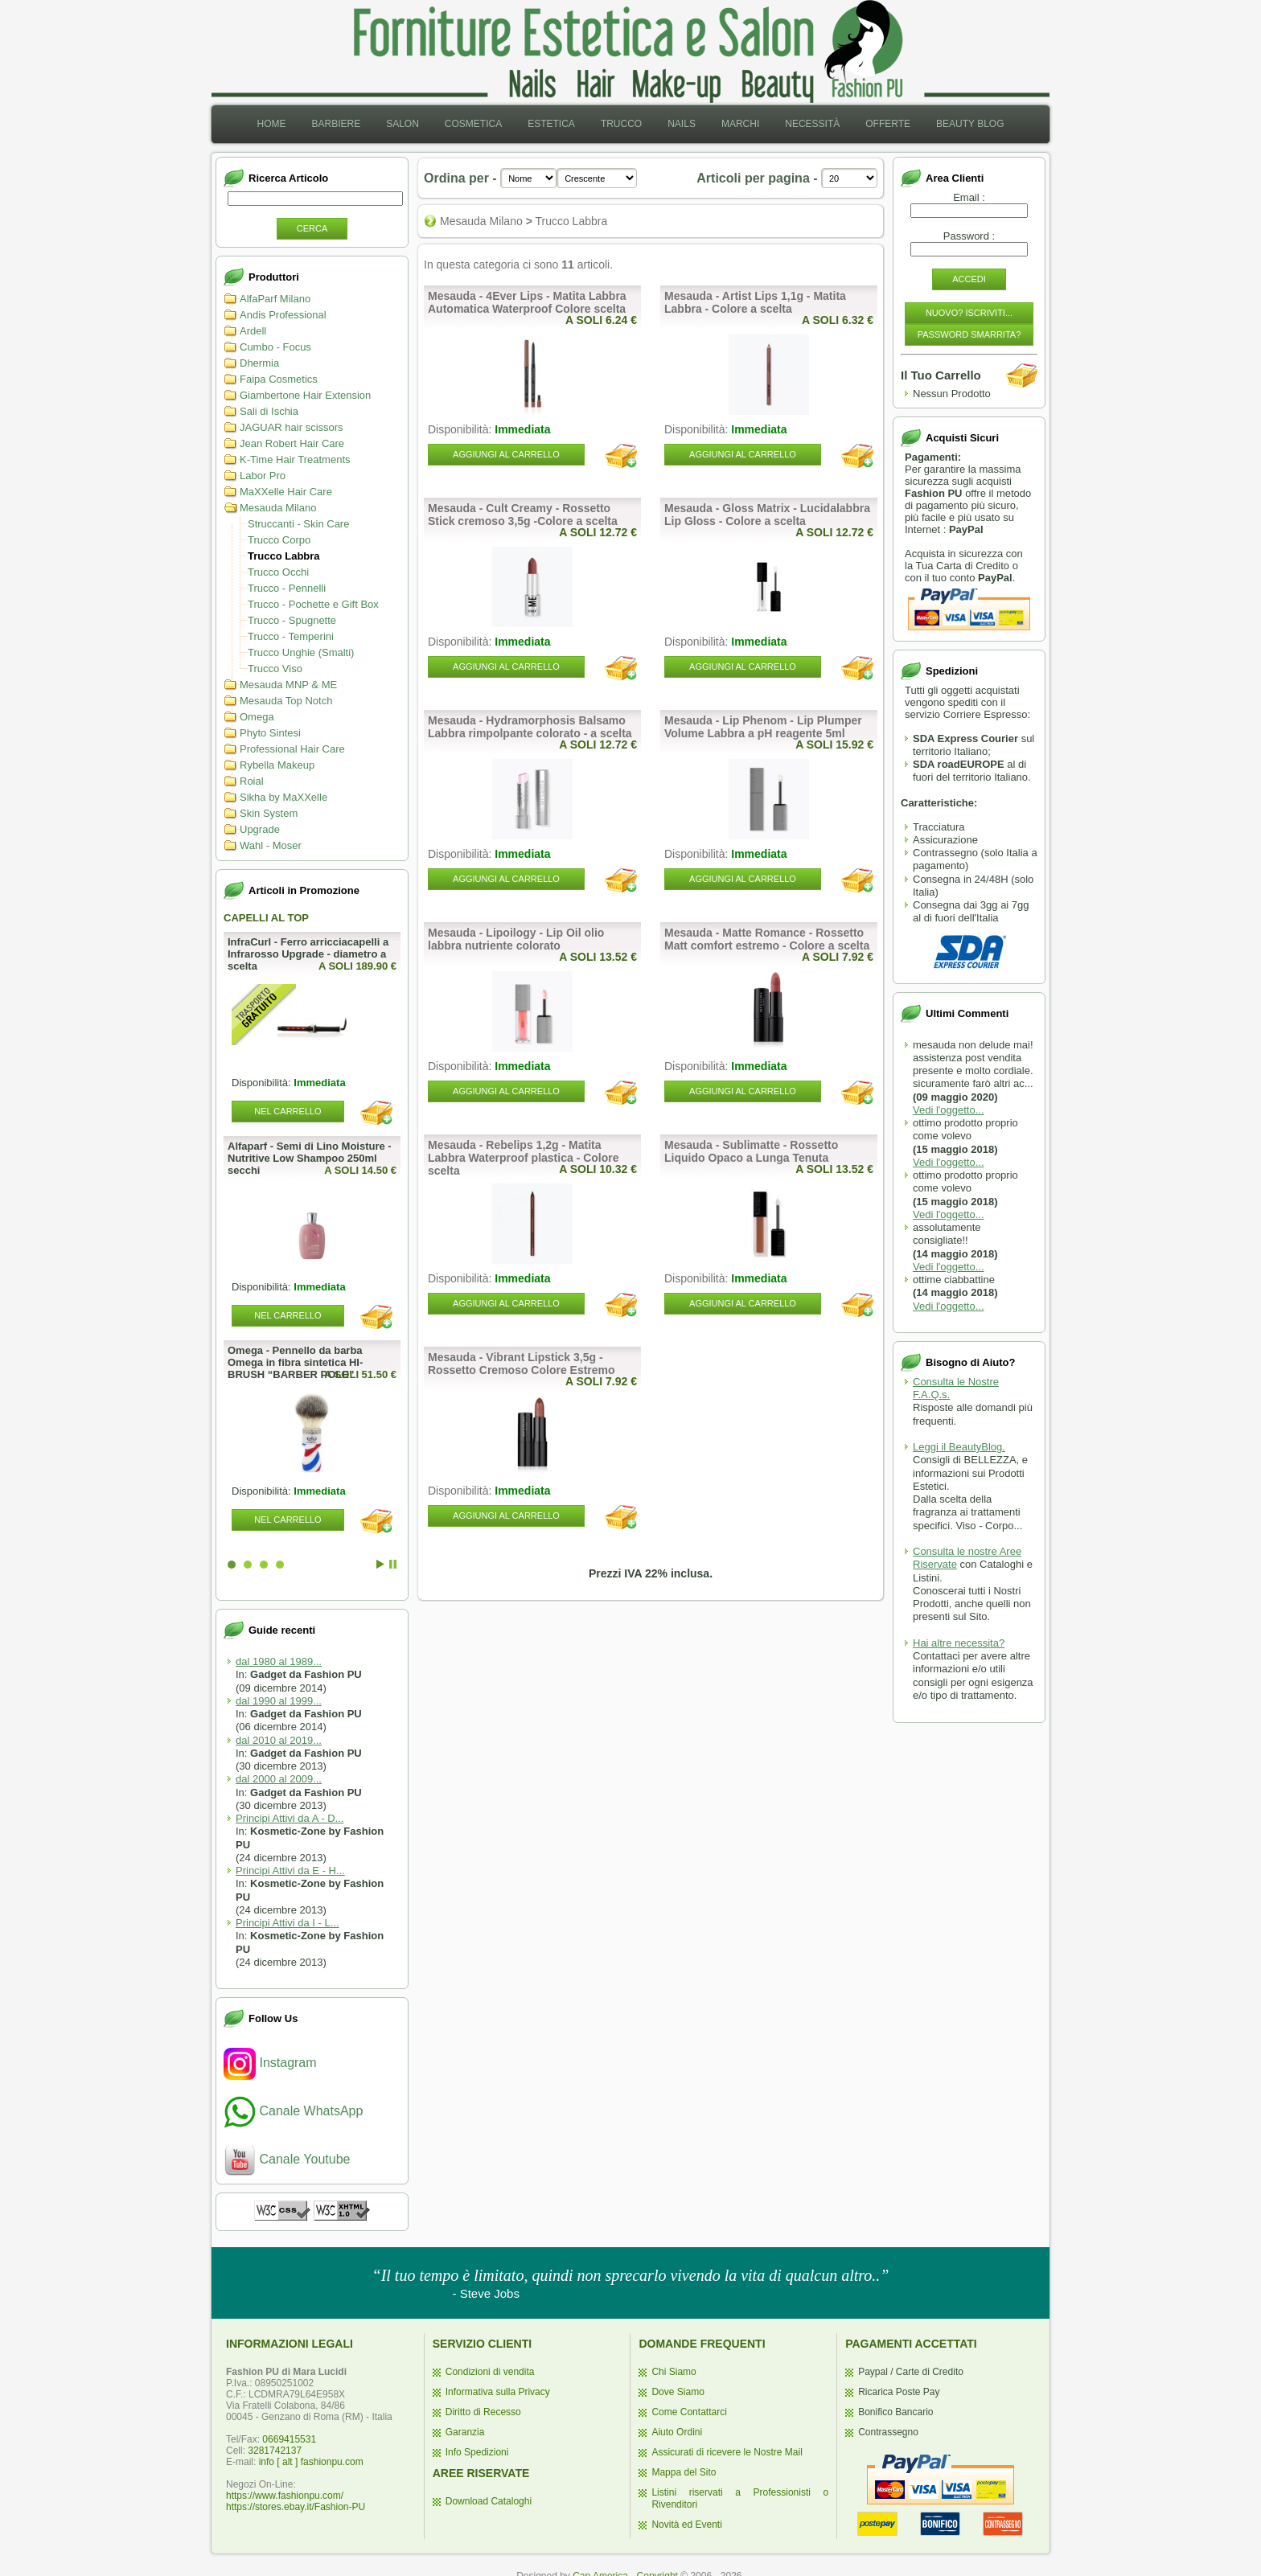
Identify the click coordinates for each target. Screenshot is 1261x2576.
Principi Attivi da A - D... (289, 1818)
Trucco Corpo (279, 540)
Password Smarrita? (969, 334)
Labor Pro (262, 476)
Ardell (253, 331)
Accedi (969, 279)
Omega (257, 717)
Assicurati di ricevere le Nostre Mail (726, 2452)
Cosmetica (473, 123)
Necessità (812, 123)
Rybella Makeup (277, 765)
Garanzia (465, 2432)
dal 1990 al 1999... (279, 1701)
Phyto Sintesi (270, 733)
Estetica (551, 123)
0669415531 (289, 2439)
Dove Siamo (677, 2392)
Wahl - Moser (271, 845)
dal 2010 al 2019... (279, 1740)
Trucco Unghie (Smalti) (301, 652)
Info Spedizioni (477, 2452)
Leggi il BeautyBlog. (959, 1447)
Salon (402, 123)
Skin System (269, 813)
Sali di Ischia (269, 411)
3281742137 (275, 2450)
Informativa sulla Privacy (498, 2392)
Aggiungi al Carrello (506, 454)
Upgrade (260, 829)
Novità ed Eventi (686, 2524)
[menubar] (630, 124)
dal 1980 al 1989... (279, 1661)
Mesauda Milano (278, 508)
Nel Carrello (287, 1111)
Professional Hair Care (292, 749)
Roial (252, 781)
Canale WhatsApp (293, 2111)
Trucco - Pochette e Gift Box (313, 604)
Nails (681, 123)
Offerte (887, 123)
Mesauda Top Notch (286, 701)
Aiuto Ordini (676, 2432)
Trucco (621, 123)
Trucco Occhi (278, 572)
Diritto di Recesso (483, 2412)
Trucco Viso (275, 668)
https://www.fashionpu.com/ (284, 2495)
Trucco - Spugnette (292, 620)
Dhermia (259, 363)
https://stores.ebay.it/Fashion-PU (295, 2506)
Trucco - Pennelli (287, 588)
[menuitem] (271, 124)
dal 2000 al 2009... (279, 1779)
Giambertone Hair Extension (305, 395)
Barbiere (335, 123)
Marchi (740, 123)
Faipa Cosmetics (279, 379)
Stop (392, 1564)
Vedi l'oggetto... (948, 1110)
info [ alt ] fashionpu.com (311, 2461)
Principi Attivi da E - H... (290, 1870)
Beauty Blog (970, 123)
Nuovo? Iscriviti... (969, 313)
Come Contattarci (688, 2412)
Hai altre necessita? (958, 1643)
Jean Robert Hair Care (292, 443)
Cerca (312, 228)
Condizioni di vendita (490, 2371)
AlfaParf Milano (275, 299)
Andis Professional (283, 315)
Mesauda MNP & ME (288, 685)
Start (380, 1564)
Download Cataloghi (489, 2501)
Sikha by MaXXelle (283, 797)
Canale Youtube (287, 2159)
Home (271, 123)
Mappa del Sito (683, 2472)
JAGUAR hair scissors (291, 427)
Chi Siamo (673, 2371)
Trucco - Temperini (291, 636)
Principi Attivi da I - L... (287, 1923)
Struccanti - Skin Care (298, 524)
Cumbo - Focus (275, 347)
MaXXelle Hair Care (286, 492)
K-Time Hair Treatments (295, 459)
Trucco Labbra (284, 556)
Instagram (270, 2062)
